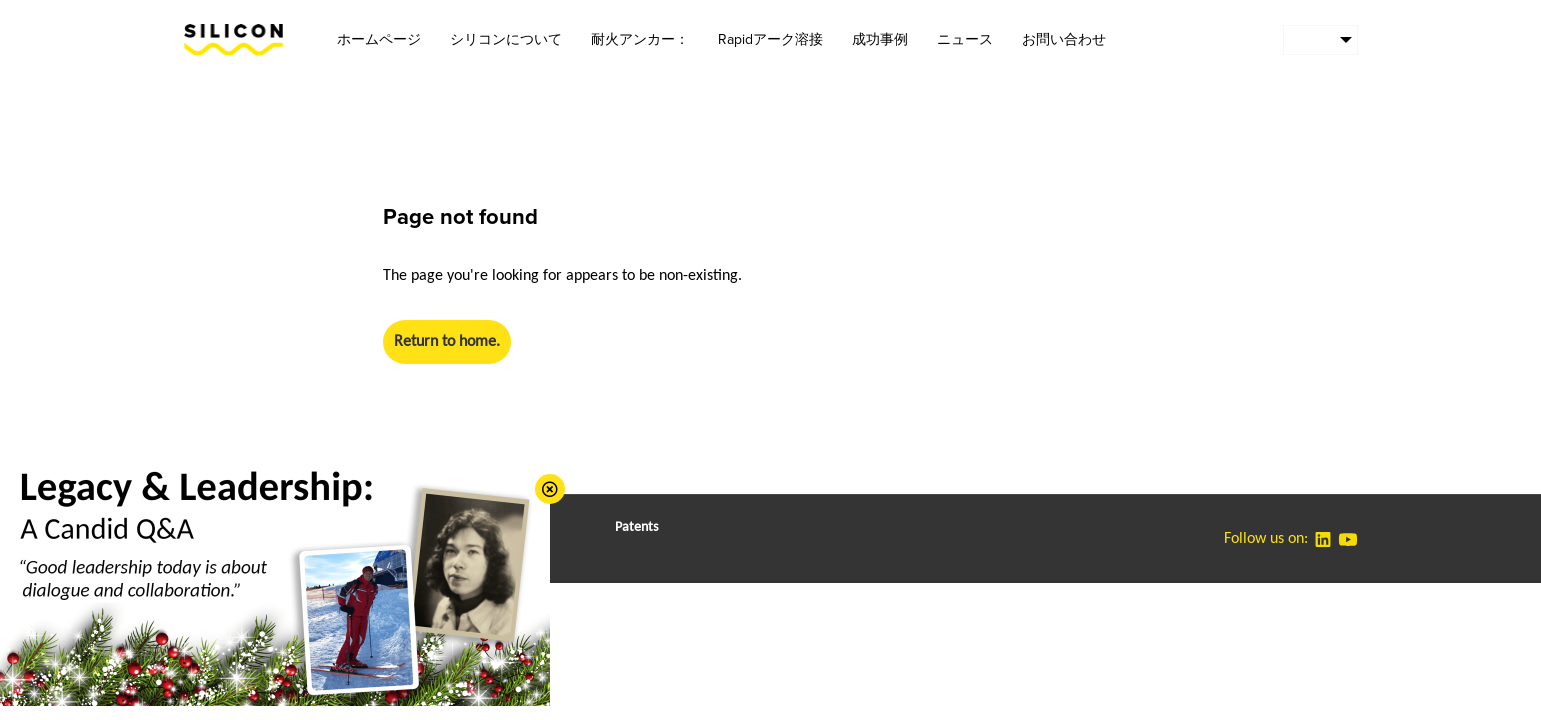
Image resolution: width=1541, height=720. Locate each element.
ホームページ (379, 39)
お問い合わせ (1064, 39)
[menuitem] (1320, 40)
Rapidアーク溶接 (770, 39)
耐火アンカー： (640, 39)
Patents (636, 527)
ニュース (965, 39)
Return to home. (447, 342)
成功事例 (880, 39)
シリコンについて (506, 39)
